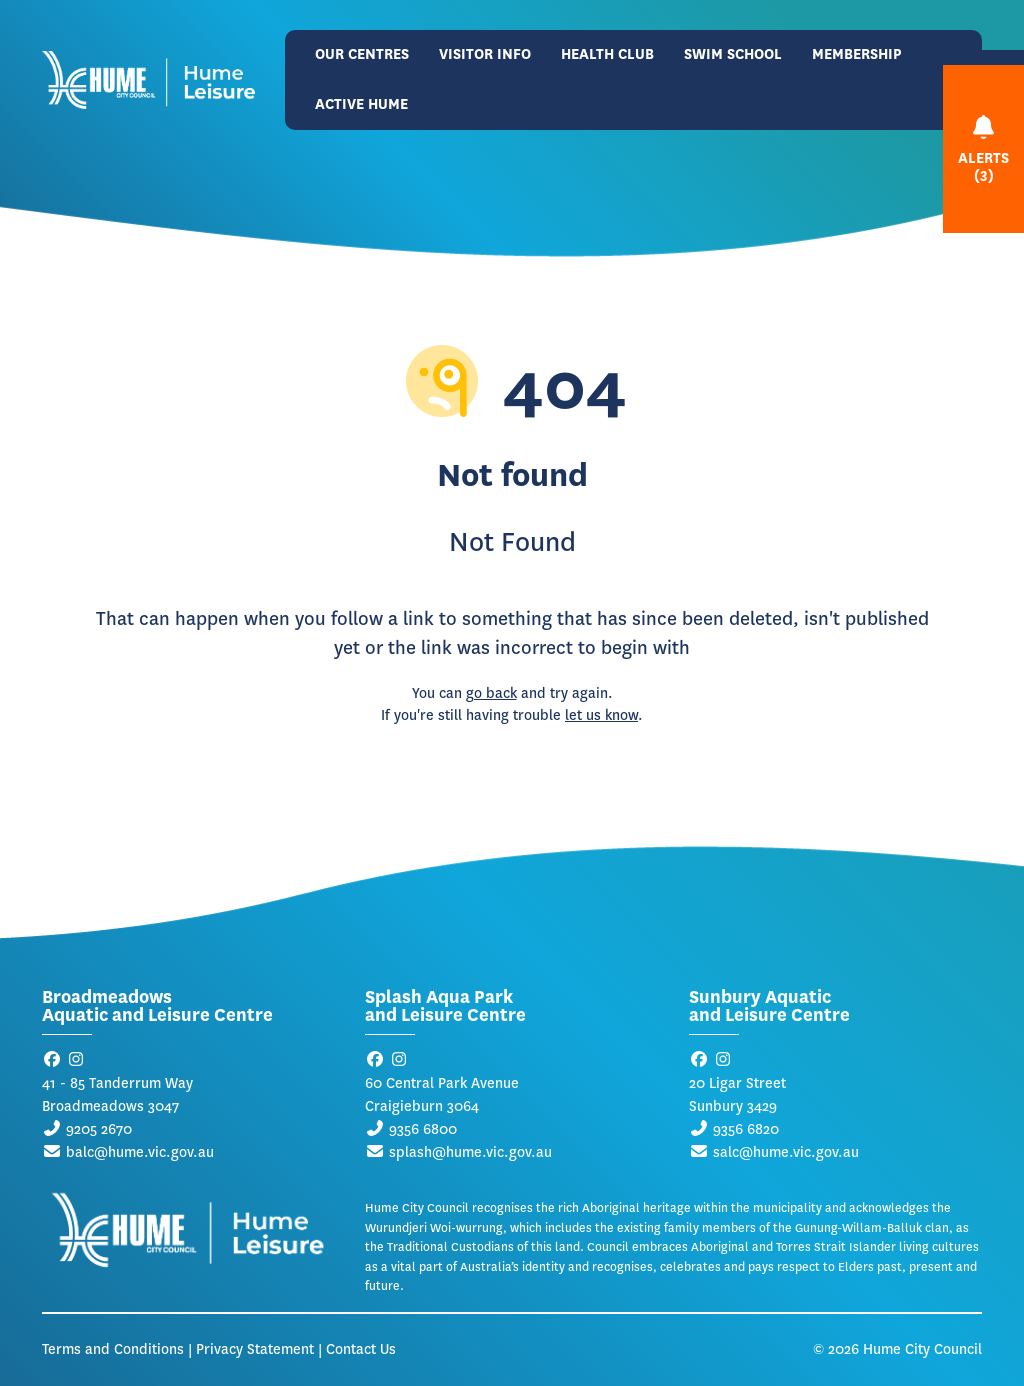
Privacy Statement (255, 1349)
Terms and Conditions (113, 1349)
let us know (601, 715)
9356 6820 (746, 1129)
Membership (857, 54)
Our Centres (362, 54)
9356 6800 (423, 1129)
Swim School (733, 54)
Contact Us (361, 1349)
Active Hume (361, 104)
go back (491, 693)
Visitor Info (485, 54)
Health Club (607, 54)
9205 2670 (99, 1129)
